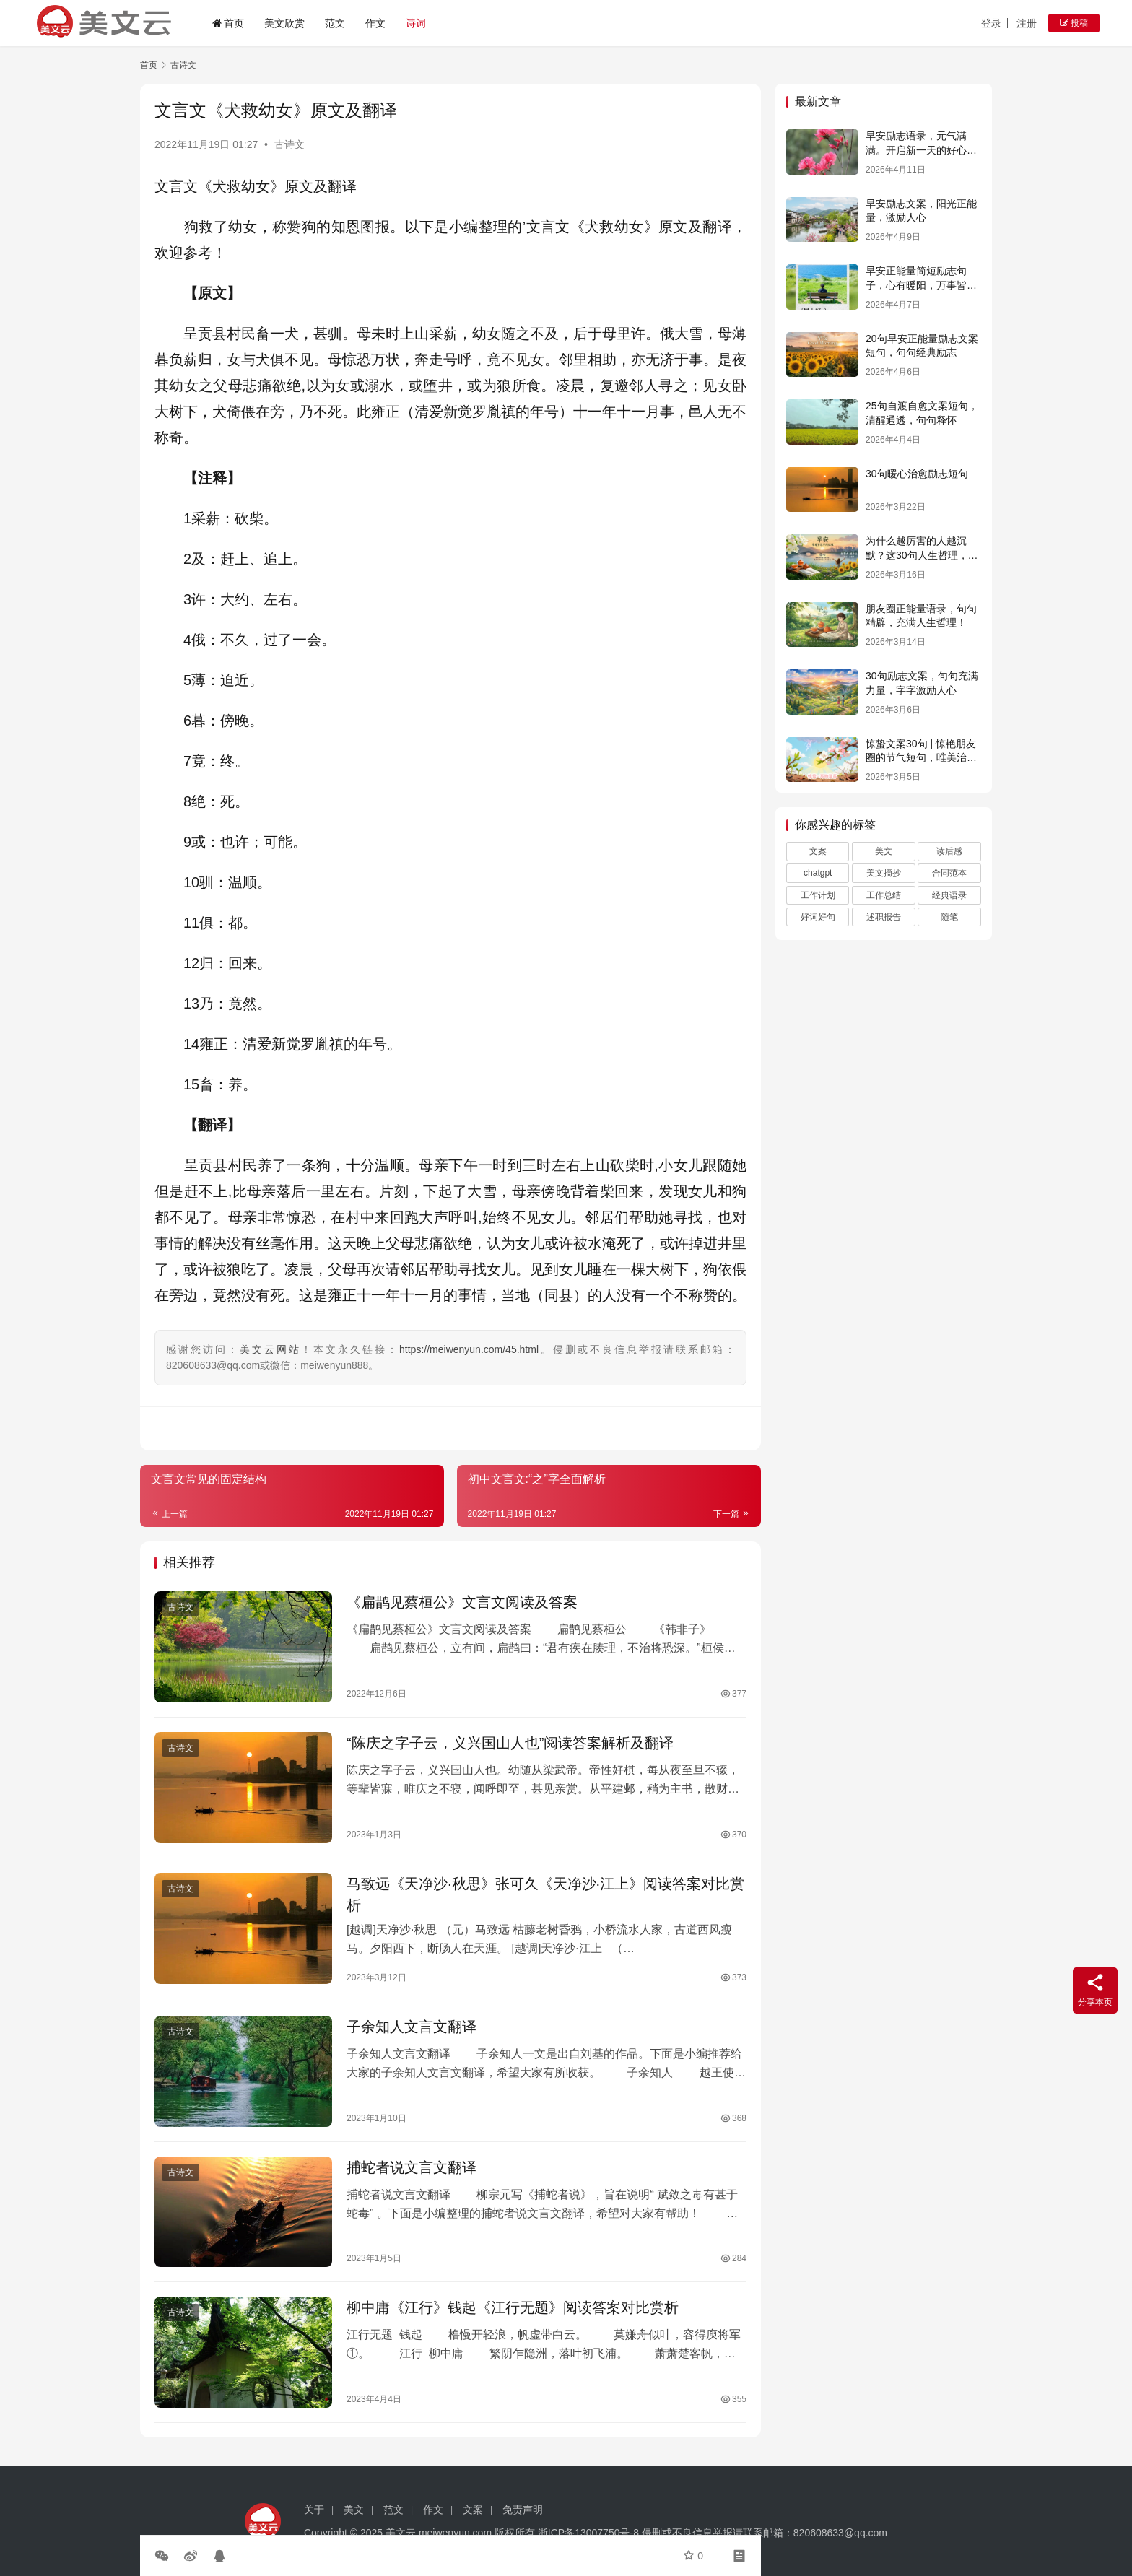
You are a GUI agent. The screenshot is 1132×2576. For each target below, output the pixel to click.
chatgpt (818, 873)
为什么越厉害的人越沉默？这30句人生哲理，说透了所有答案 (922, 555)
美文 (883, 851)
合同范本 (949, 873)
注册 (1026, 23)
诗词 (416, 23)
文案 (818, 851)
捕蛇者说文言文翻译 (411, 2167)
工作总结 (883, 895)
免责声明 (522, 2509)
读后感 (949, 851)
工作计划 (818, 895)
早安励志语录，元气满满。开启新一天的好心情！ (916, 150)
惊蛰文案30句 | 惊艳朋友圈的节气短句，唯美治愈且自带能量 (921, 758)
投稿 (1074, 23)
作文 (375, 23)
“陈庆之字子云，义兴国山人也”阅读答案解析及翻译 (510, 1743)
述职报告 (883, 917)
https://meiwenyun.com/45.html (469, 1349)
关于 (314, 2509)
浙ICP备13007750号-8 (590, 2532)
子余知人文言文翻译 (411, 2027)
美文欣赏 (284, 23)
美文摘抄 (883, 873)
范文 (335, 23)
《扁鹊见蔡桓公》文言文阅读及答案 (462, 1602)
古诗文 (289, 144)
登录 (991, 23)
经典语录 (949, 895)
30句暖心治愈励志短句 (917, 473)
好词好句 (818, 917)
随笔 (949, 917)
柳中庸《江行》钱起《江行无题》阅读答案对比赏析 (513, 2307)
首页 (228, 23)
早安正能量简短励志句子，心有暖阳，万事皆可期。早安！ (921, 285)
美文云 (401, 2532)
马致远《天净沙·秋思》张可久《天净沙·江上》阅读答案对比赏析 (545, 1894)
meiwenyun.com (455, 2532)
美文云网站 (270, 1349)
